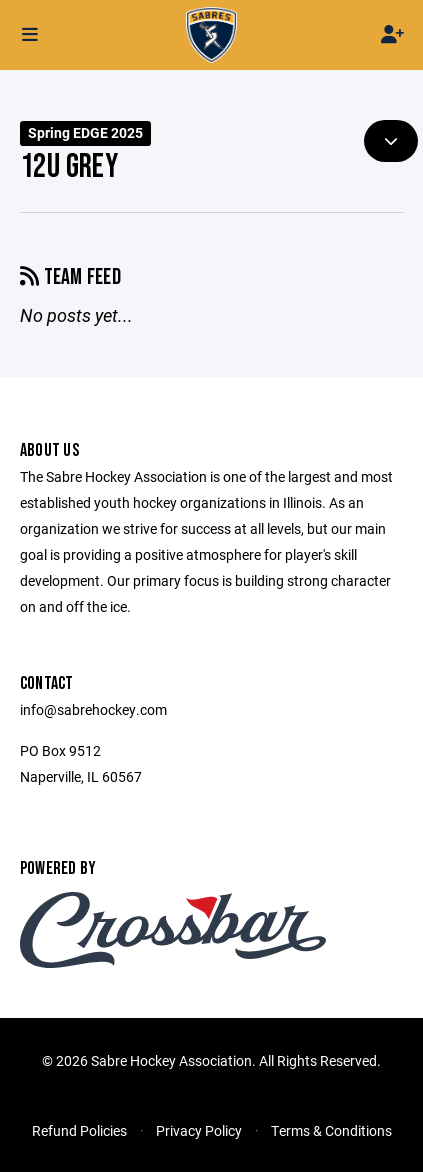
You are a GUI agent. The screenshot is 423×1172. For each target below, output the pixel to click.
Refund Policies (79, 1130)
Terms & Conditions (331, 1130)
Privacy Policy (199, 1130)
